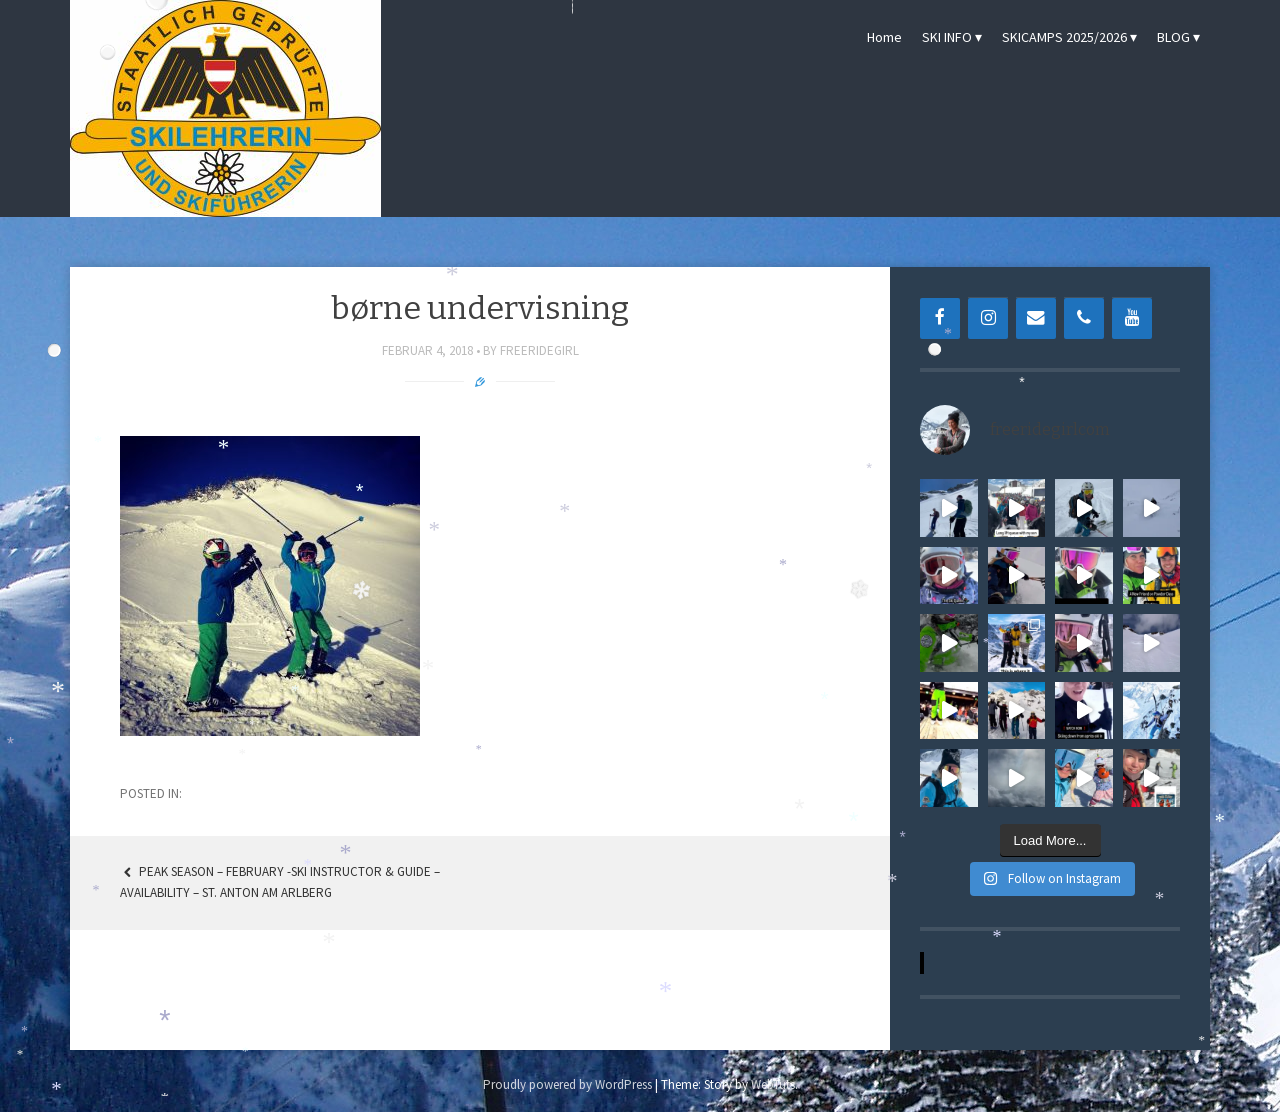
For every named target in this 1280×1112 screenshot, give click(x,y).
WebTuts (773, 1084)
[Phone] (1084, 318)
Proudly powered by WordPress (567, 1084)
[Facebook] (940, 318)
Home (884, 37)
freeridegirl (539, 350)
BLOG (1173, 37)
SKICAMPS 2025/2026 (1064, 37)
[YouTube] (1132, 318)
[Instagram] (988, 318)
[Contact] (1036, 318)
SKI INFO (947, 37)
